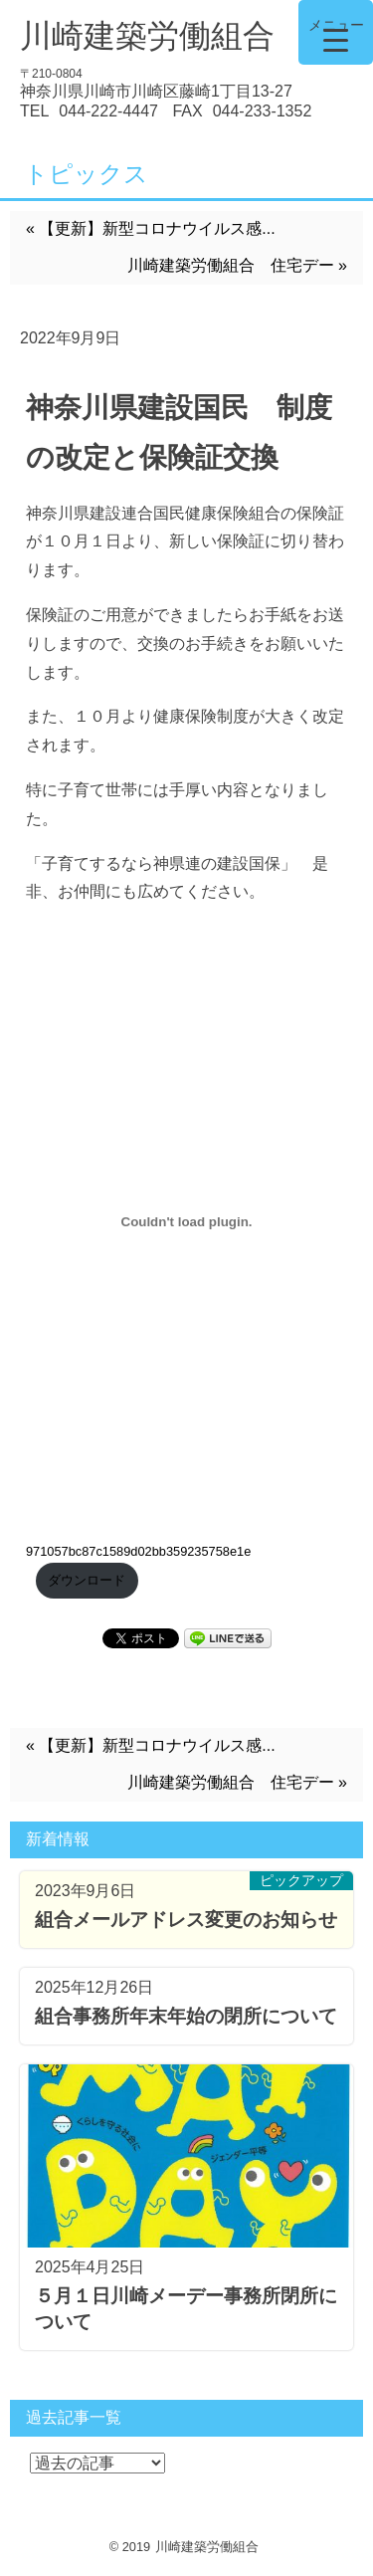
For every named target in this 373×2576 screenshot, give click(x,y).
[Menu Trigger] (335, 32)
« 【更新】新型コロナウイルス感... (151, 228)
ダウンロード (86, 1580)
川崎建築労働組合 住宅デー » (237, 265)
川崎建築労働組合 (147, 36)
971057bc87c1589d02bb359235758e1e (138, 1551)
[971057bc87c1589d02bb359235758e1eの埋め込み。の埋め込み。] (186, 1221)
